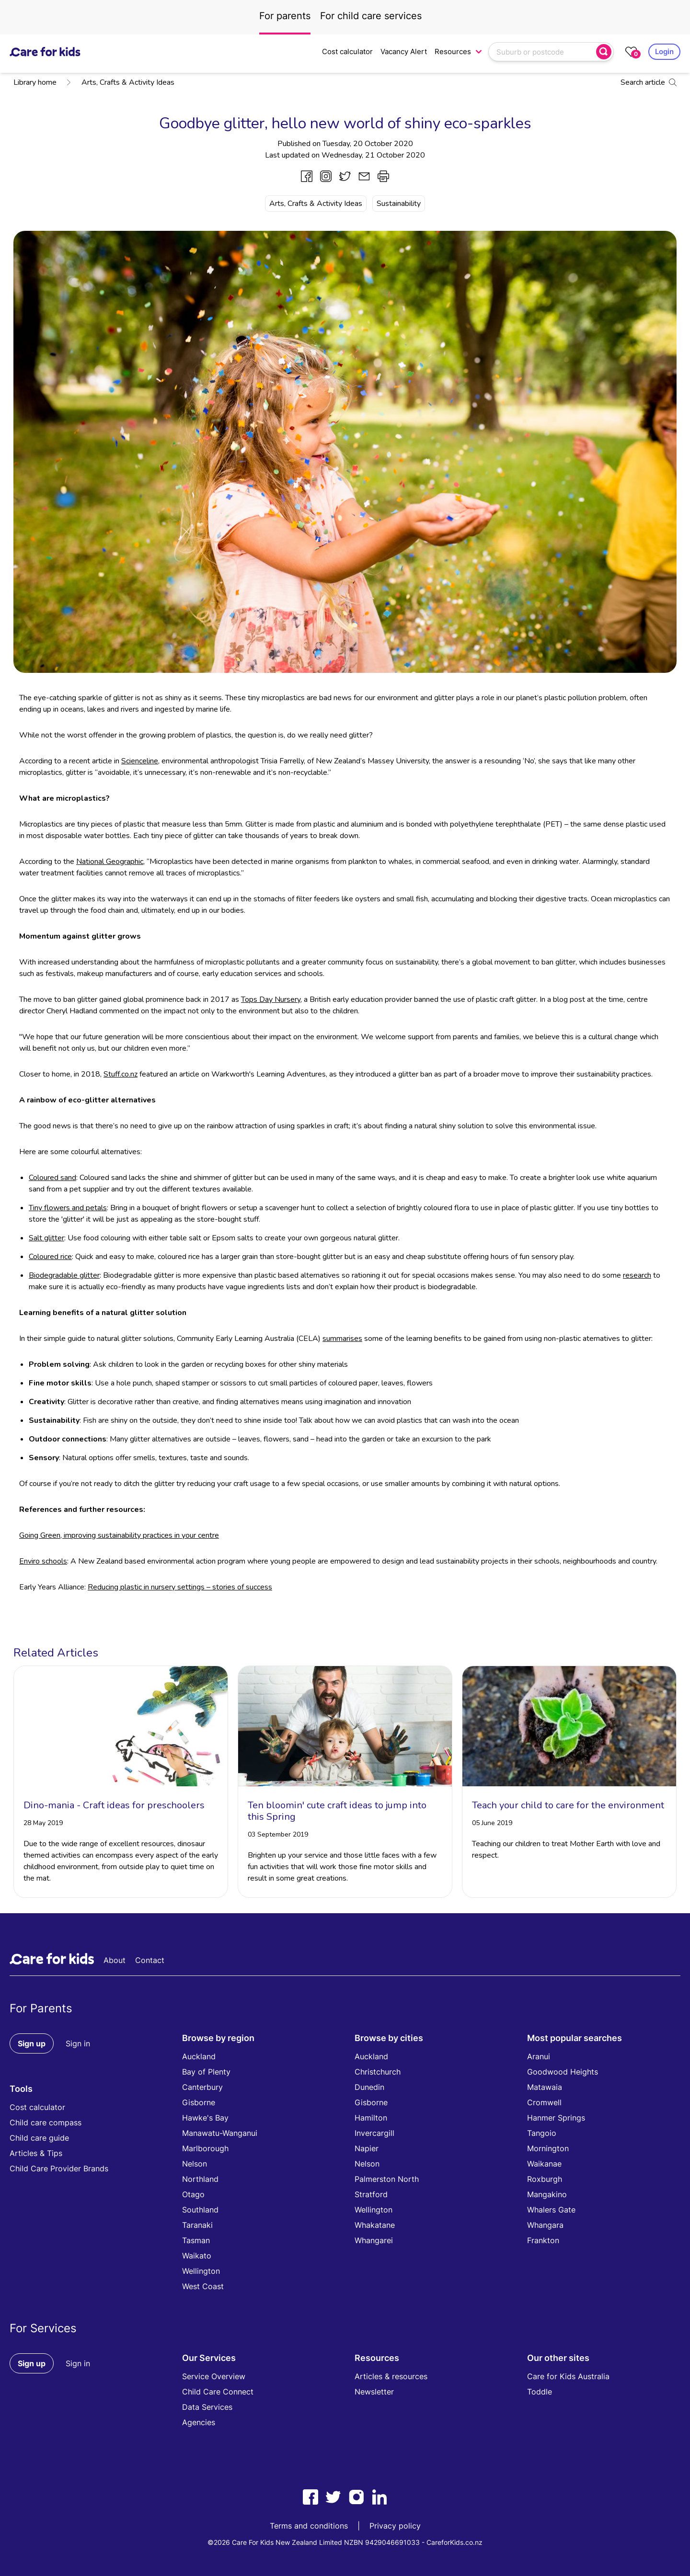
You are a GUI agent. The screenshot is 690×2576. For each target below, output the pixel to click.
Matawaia (544, 2087)
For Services (43, 2328)
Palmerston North (387, 2179)
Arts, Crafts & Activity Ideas (120, 82)
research (637, 1275)
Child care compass (45, 2122)
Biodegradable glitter (64, 1275)
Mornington (548, 2148)
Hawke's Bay (205, 2117)
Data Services (207, 2407)
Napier (367, 2148)
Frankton (543, 2240)
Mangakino (547, 2194)
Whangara (545, 2225)
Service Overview (213, 2376)
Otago (193, 2194)
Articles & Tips (36, 2153)
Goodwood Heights (562, 2072)
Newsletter (374, 2391)
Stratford (371, 2194)
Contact (149, 1960)
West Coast (203, 2286)
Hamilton (371, 2117)
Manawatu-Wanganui (219, 2133)
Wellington (201, 2271)
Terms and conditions (309, 2526)
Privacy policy (395, 2526)
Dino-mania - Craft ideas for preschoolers (114, 1805)
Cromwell (544, 2102)
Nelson (194, 2163)
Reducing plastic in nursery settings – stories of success (180, 1587)
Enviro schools (43, 1561)
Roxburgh (544, 2179)
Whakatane (375, 2225)
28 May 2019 (43, 1822)
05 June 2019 (492, 1822)
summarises (342, 1338)
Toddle (539, 2391)
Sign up (32, 2043)
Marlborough (205, 2148)
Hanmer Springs (556, 2117)
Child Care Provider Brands (59, 2168)
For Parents (41, 2008)
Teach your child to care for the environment (568, 1805)
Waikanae (544, 2163)
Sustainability (399, 203)
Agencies (198, 2422)
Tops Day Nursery (270, 999)
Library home (35, 82)
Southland (200, 2209)
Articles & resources (391, 2376)
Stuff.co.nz (121, 1074)
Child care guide (39, 2138)
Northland (200, 2179)
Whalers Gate (551, 2209)
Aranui (538, 2056)
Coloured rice (50, 1256)
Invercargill (374, 2133)
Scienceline (139, 761)
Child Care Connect (217, 2391)
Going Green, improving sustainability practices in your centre (119, 1535)
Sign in (78, 2043)
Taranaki (197, 2225)
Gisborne (198, 2102)
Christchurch (378, 2072)
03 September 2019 (278, 1834)
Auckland (199, 2056)
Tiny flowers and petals (68, 1208)
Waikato (196, 2255)
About (115, 1960)
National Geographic (109, 861)
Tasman (196, 2240)
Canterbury (202, 2087)
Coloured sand (52, 1177)
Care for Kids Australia (568, 2376)
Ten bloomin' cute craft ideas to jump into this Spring (337, 1811)
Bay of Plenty (206, 2072)
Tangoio (541, 2133)
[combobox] (543, 51)
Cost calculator (347, 51)
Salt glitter (46, 1238)
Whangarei (374, 2240)
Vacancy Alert (403, 51)
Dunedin (369, 2087)
